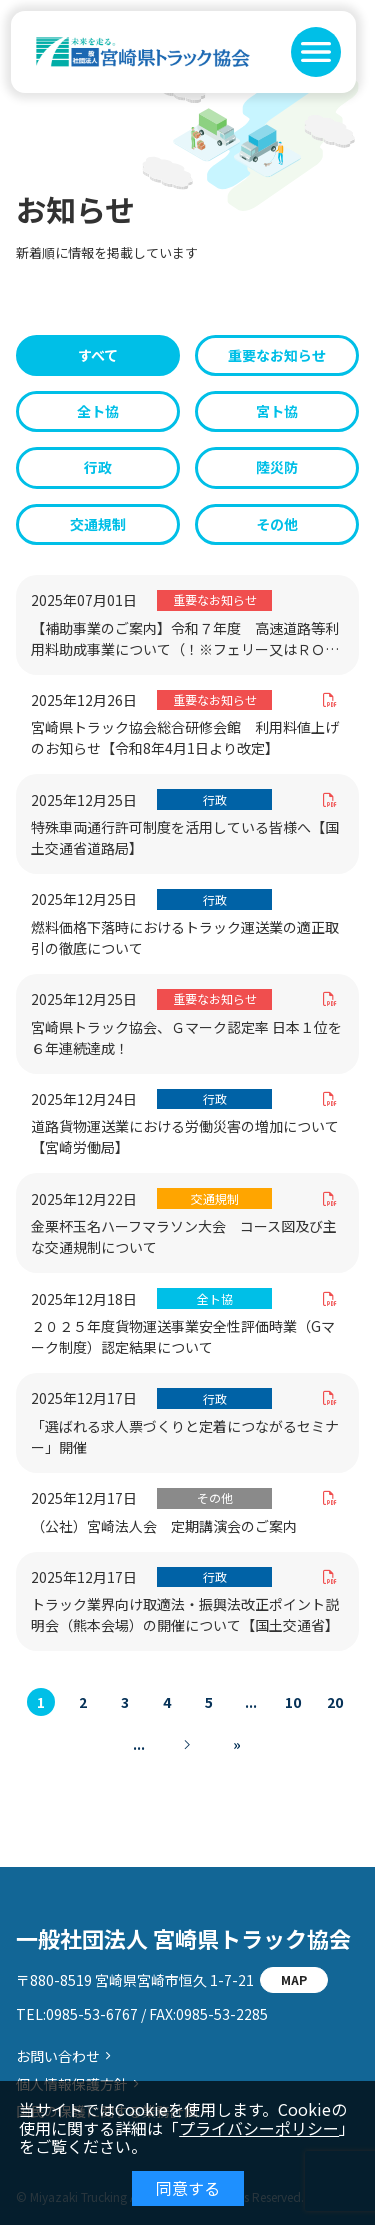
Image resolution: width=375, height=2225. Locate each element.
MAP (294, 1979)
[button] (316, 52)
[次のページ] (188, 1744)
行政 (98, 467)
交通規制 (98, 524)
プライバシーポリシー (259, 2128)
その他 (277, 524)
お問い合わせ (58, 2056)
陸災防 (277, 467)
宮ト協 (277, 411)
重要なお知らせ (277, 355)
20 (335, 1702)
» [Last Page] (237, 1744)
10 (293, 1702)
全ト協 (98, 411)
